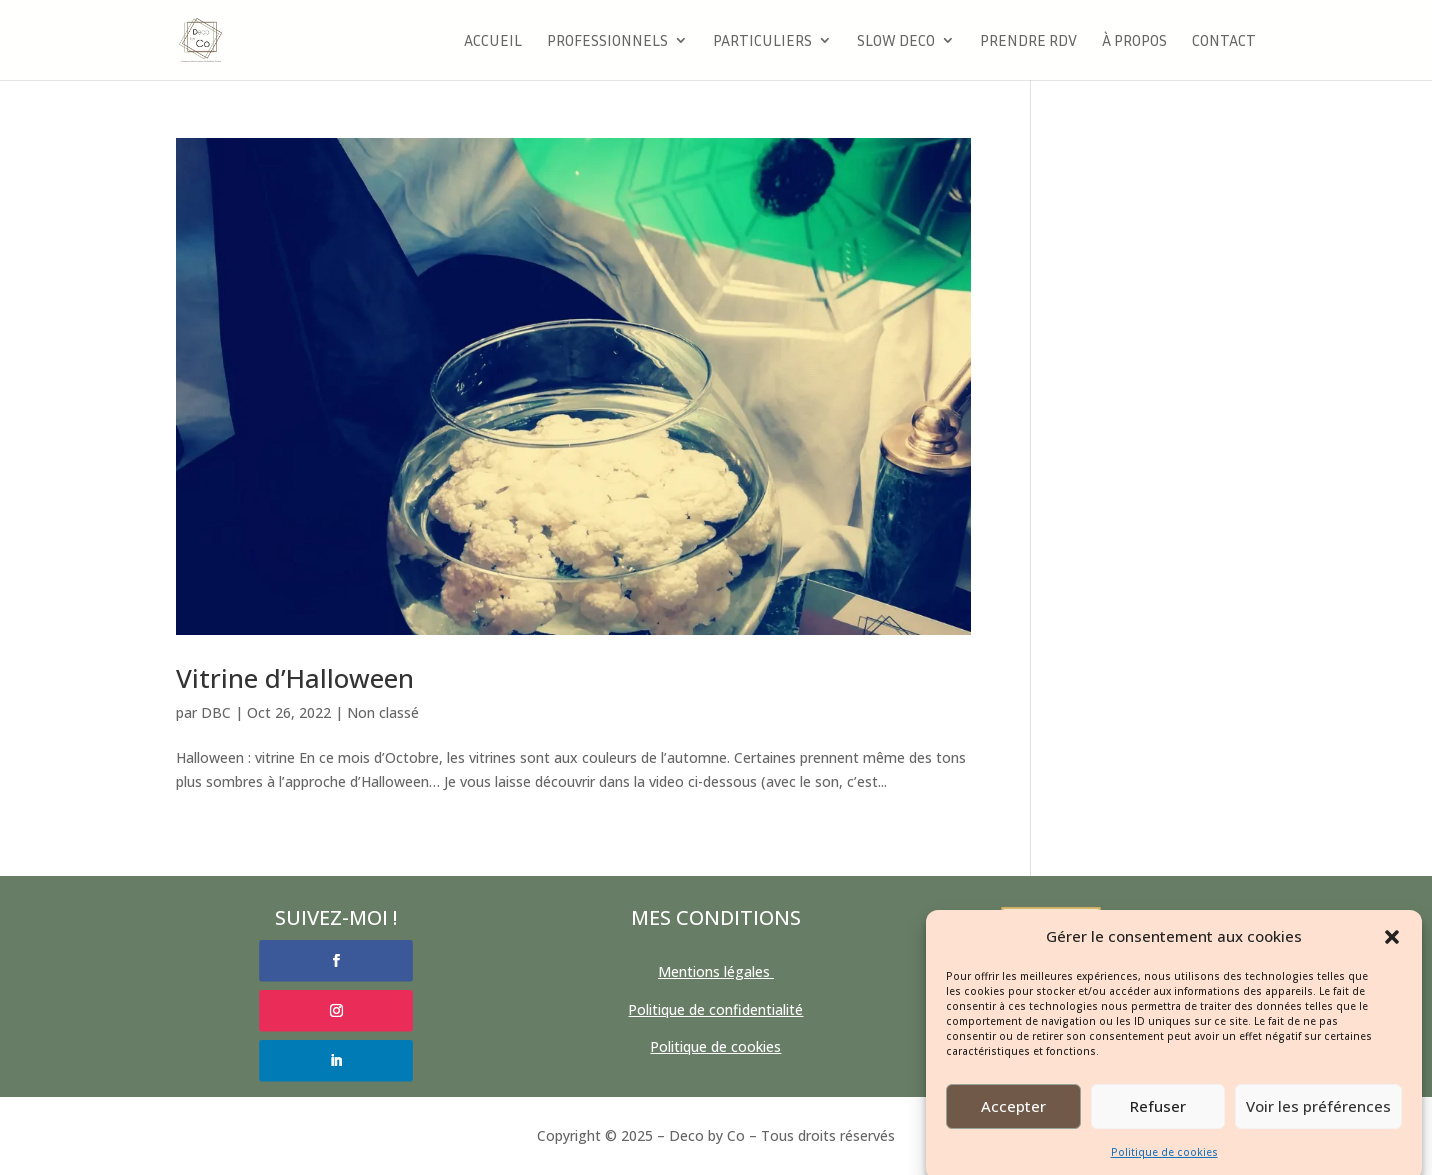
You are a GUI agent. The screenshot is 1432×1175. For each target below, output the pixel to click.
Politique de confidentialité (715, 1009)
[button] (1392, 949)
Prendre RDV (1028, 41)
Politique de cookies (1164, 1164)
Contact (1224, 41)
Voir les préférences (1318, 1119)
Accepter (1013, 1119)
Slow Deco (896, 41)
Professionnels (607, 41)
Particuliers (762, 41)
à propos (1134, 41)
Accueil (493, 41)
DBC (216, 712)
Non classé (383, 712)
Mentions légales (716, 971)
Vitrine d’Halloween (295, 678)
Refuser (1158, 1119)
